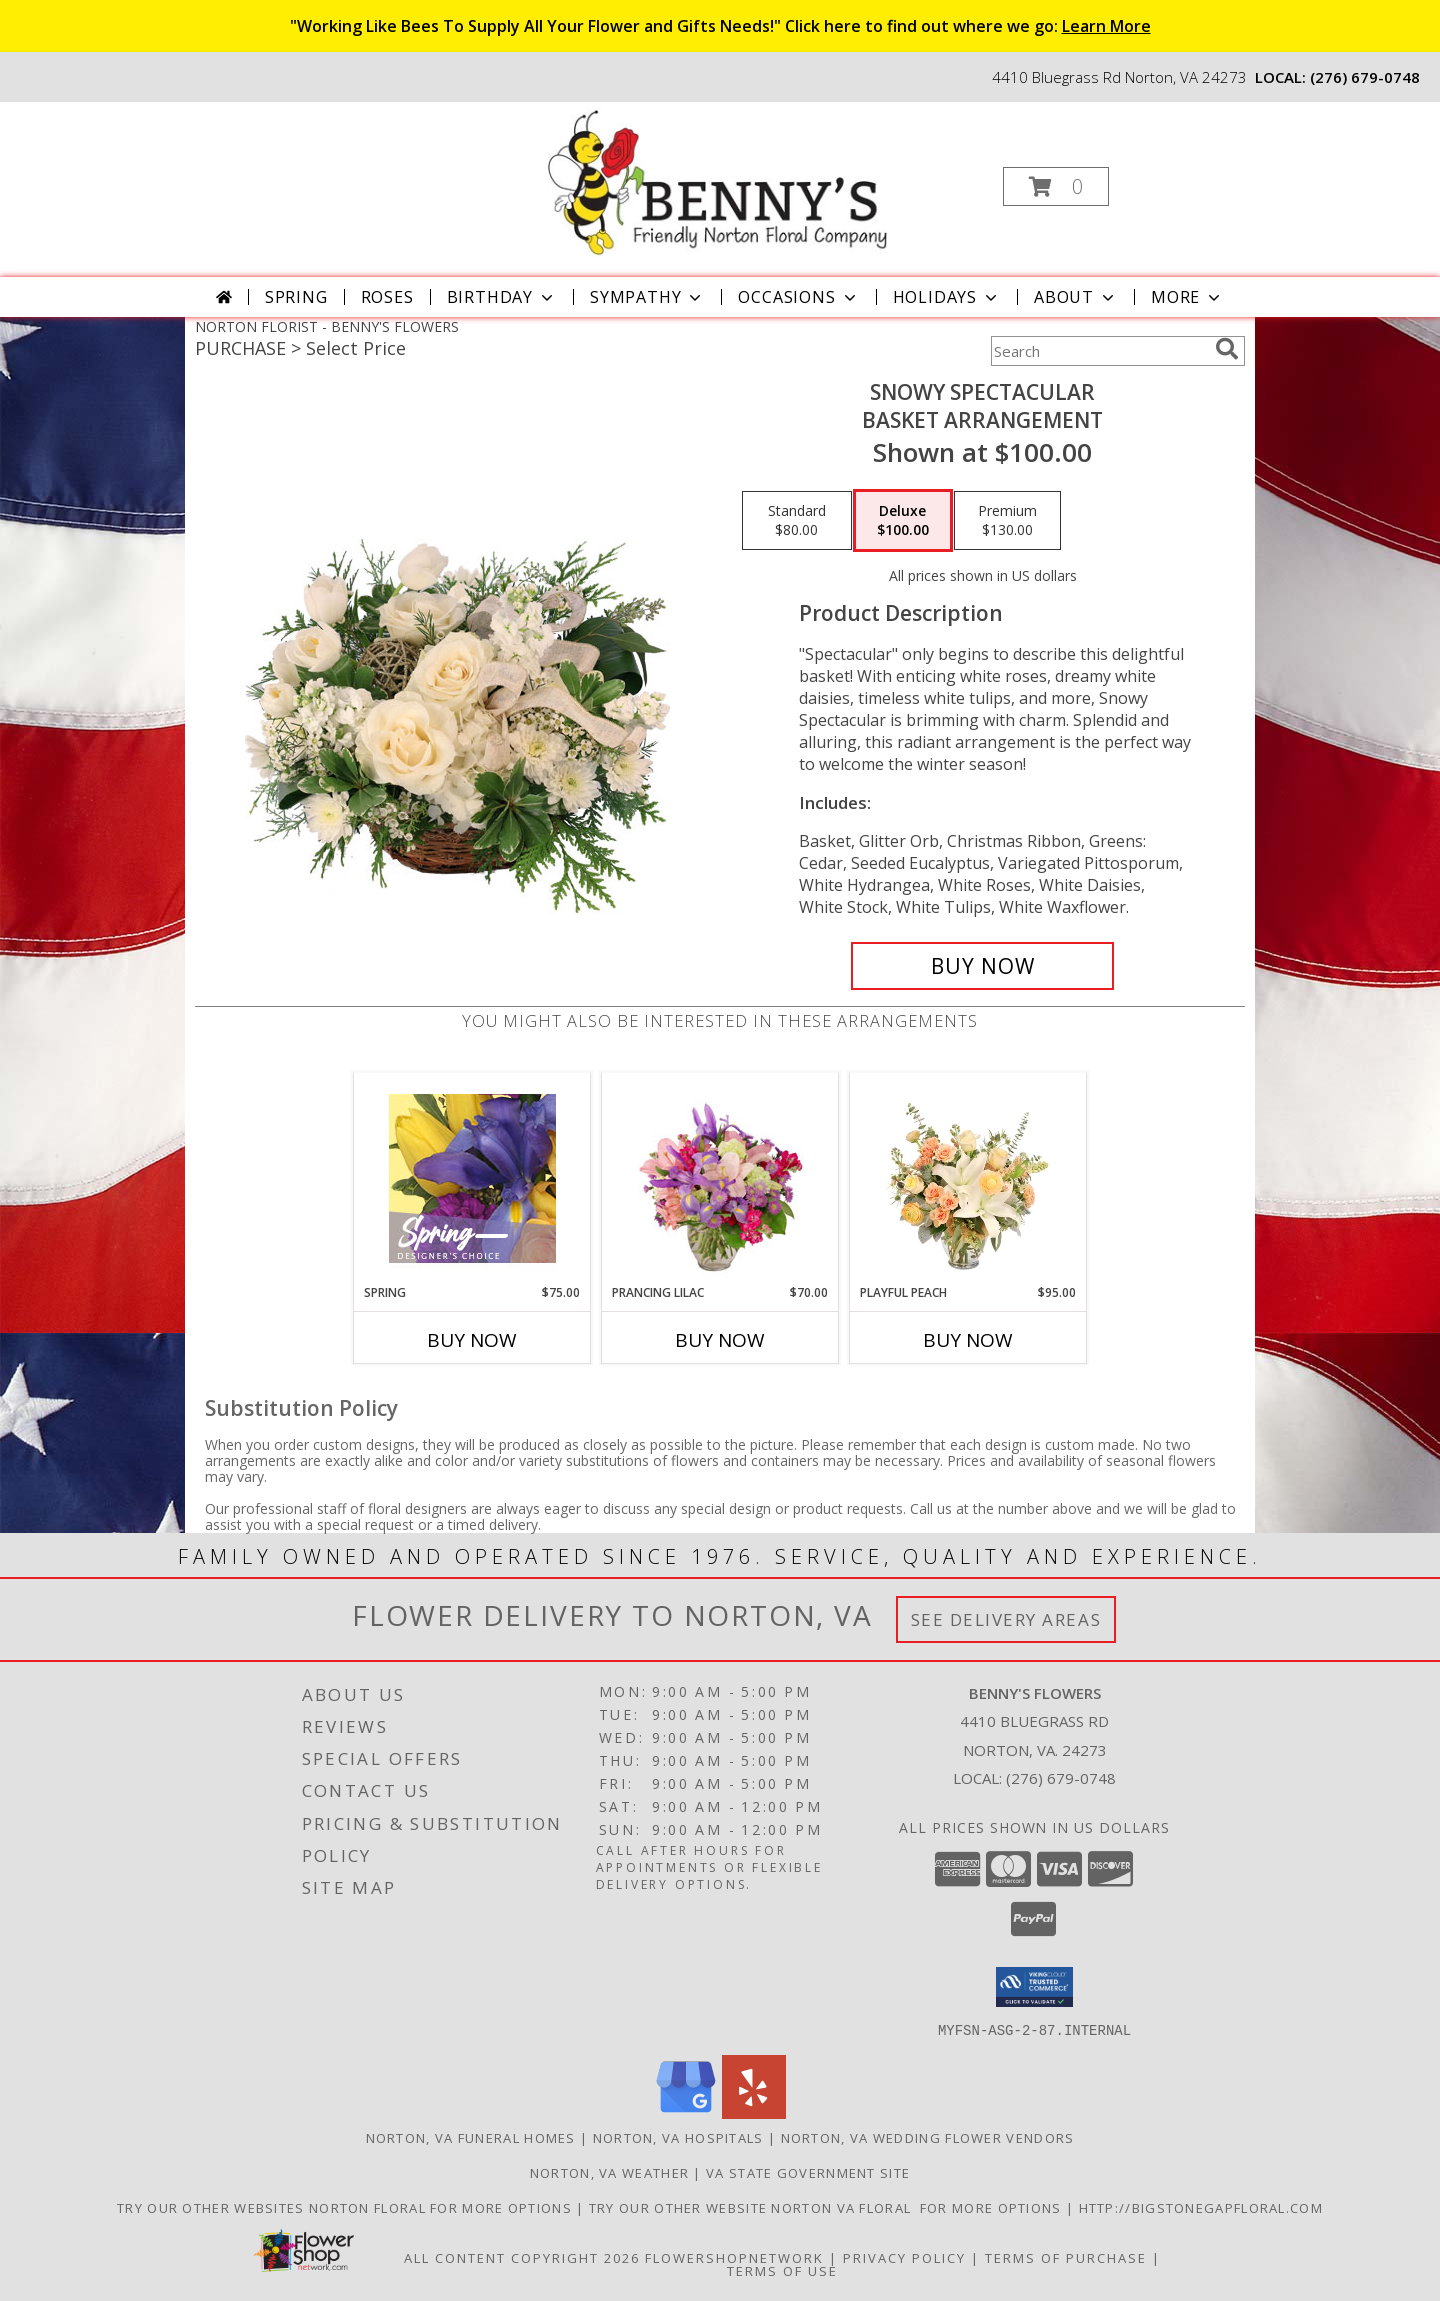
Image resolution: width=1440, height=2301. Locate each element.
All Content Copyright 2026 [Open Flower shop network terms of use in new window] (522, 2257)
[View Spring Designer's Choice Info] (472, 1178)
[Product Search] (1099, 351)
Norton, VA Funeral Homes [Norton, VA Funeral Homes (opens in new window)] (471, 2137)
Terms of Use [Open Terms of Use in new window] (782, 2270)
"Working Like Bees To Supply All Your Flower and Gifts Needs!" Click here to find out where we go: (720, 26)
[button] (1056, 186)
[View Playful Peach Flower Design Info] (968, 1178)
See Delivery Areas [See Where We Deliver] (1006, 1619)
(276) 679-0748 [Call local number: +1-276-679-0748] (1365, 77)
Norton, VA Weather (609, 2172)
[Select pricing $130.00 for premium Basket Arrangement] (1007, 521)
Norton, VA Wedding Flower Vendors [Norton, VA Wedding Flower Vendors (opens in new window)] (928, 2137)
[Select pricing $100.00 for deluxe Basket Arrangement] (903, 521)
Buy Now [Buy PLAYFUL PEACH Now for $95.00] (968, 1340)
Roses (387, 297)
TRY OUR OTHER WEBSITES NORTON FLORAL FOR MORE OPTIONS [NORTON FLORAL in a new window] (346, 2207)
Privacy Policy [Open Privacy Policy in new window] (904, 2257)
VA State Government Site (808, 2172)
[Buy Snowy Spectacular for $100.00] (982, 966)
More (1187, 297)
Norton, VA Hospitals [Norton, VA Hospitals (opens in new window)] (678, 2137)
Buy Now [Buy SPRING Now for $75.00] (472, 1340)
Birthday (502, 297)
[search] (1227, 349)
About (1076, 297)
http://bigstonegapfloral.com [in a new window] (1201, 2207)
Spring (296, 297)
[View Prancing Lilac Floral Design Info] (720, 1178)
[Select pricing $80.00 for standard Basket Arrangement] (797, 521)
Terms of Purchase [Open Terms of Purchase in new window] (1066, 2257)
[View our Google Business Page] (686, 2112)
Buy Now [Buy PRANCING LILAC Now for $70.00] (720, 1340)
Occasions (798, 297)
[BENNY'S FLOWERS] (717, 180)
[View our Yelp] (754, 2112)
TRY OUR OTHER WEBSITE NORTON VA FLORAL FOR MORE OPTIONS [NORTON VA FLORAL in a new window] (827, 2207)
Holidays (947, 297)
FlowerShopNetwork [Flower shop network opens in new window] (734, 2257)
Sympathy (647, 297)
